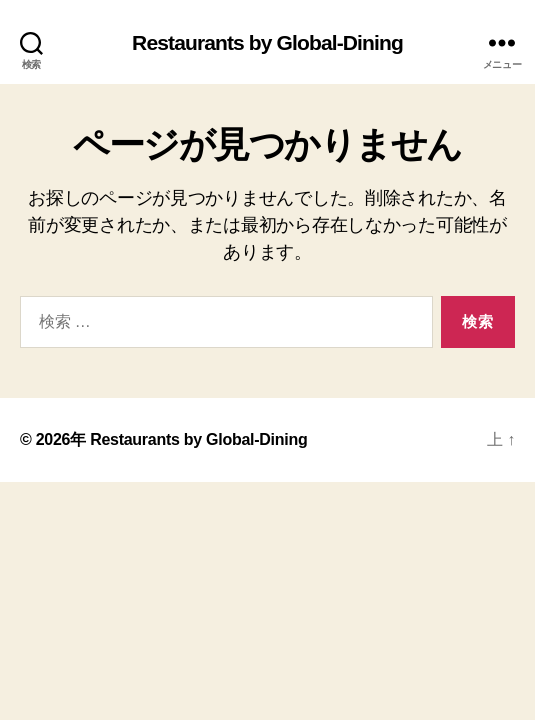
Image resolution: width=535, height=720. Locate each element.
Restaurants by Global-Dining (267, 42)
